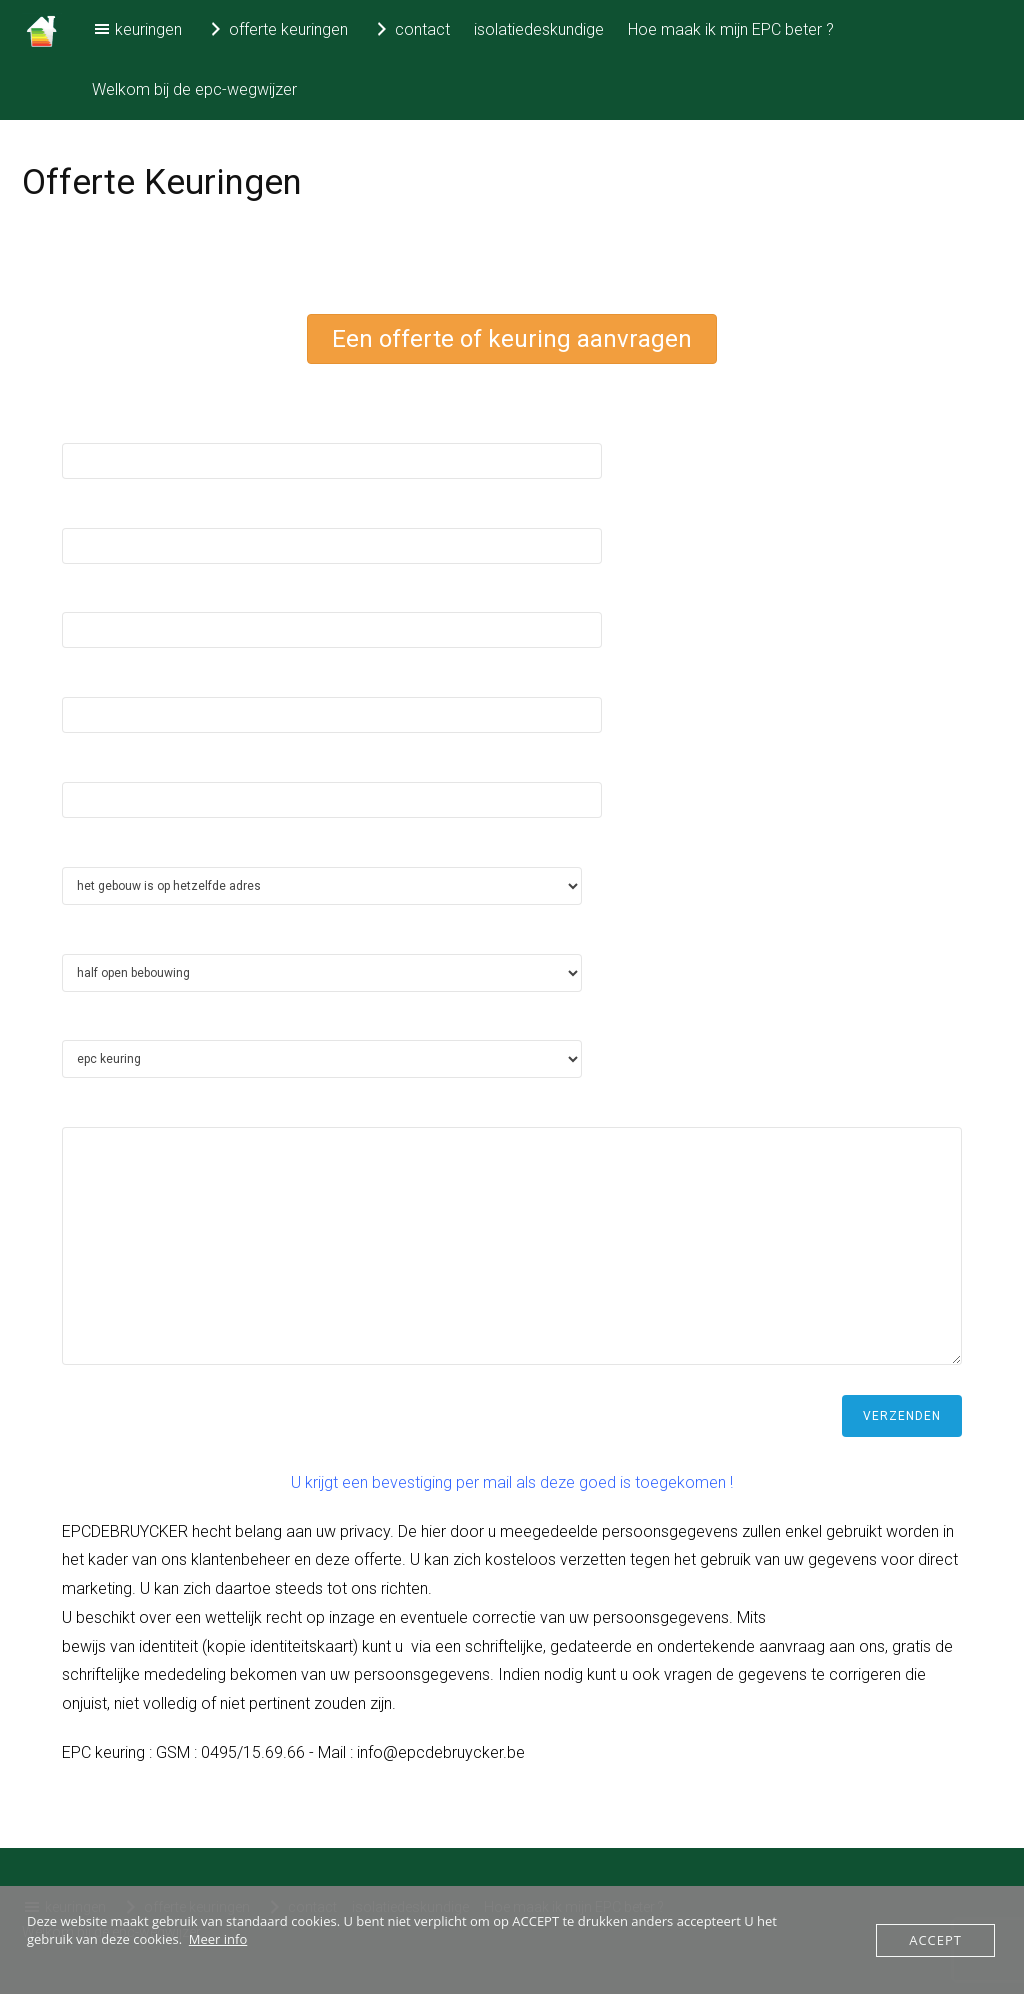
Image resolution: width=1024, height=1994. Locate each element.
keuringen (137, 29)
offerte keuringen (277, 29)
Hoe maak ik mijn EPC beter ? (731, 29)
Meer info (218, 1939)
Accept (935, 1940)
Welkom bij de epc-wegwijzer (194, 89)
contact (411, 29)
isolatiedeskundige (539, 29)
